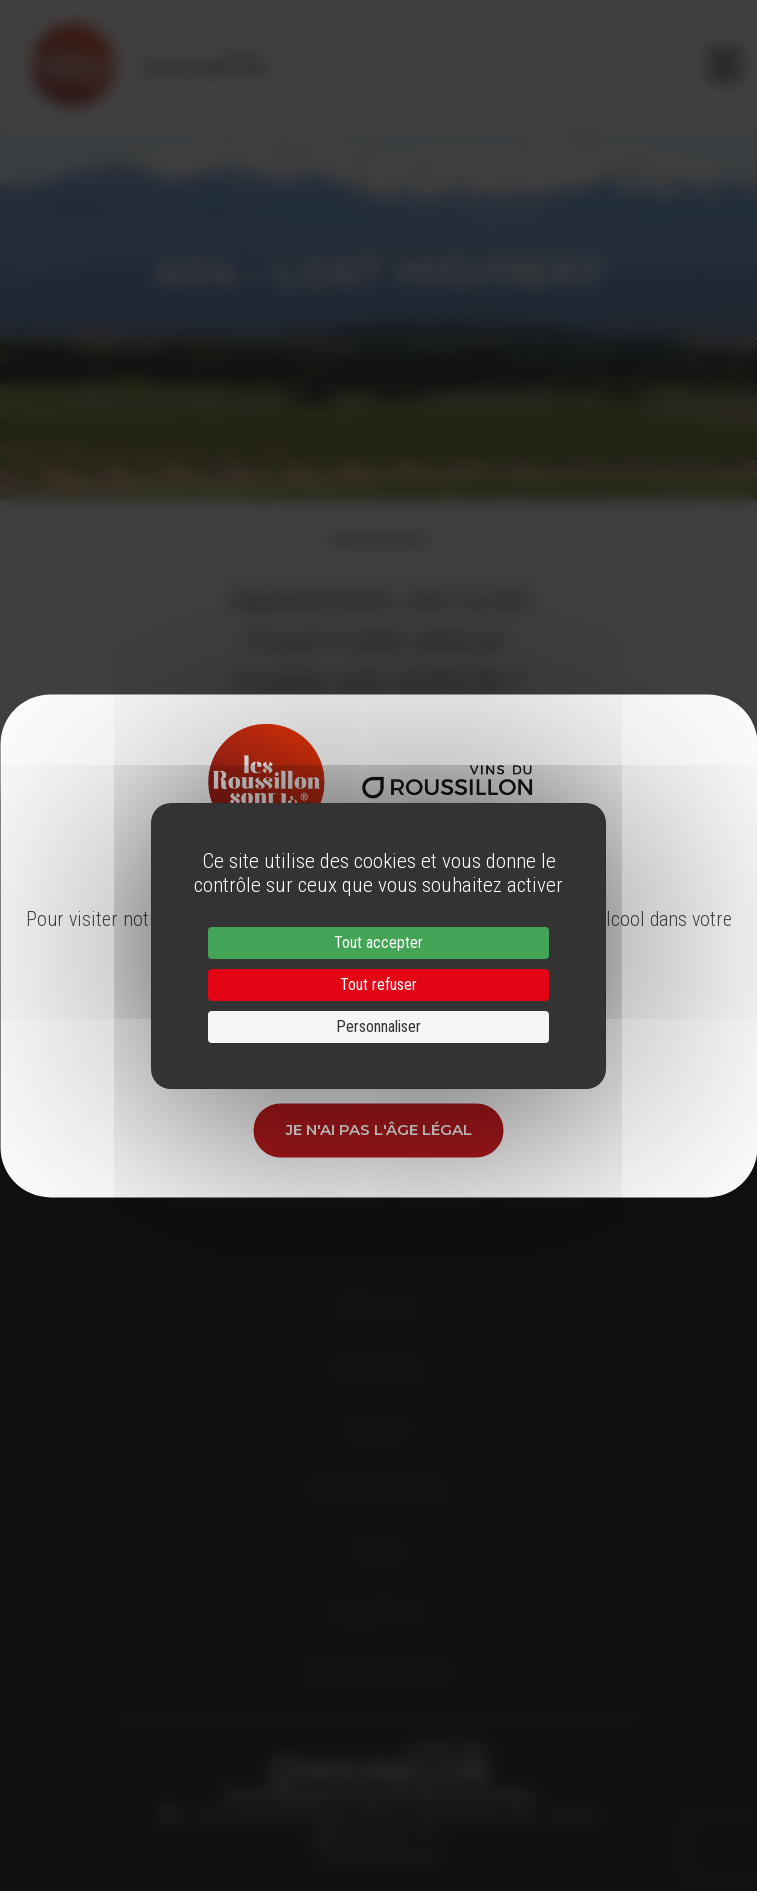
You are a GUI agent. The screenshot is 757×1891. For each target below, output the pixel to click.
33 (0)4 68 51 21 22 (385, 1836)
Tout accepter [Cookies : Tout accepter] (378, 942)
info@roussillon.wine (378, 1856)
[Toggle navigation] (724, 65)
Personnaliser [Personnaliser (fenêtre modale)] (378, 1026)
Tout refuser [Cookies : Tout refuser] (378, 984)
